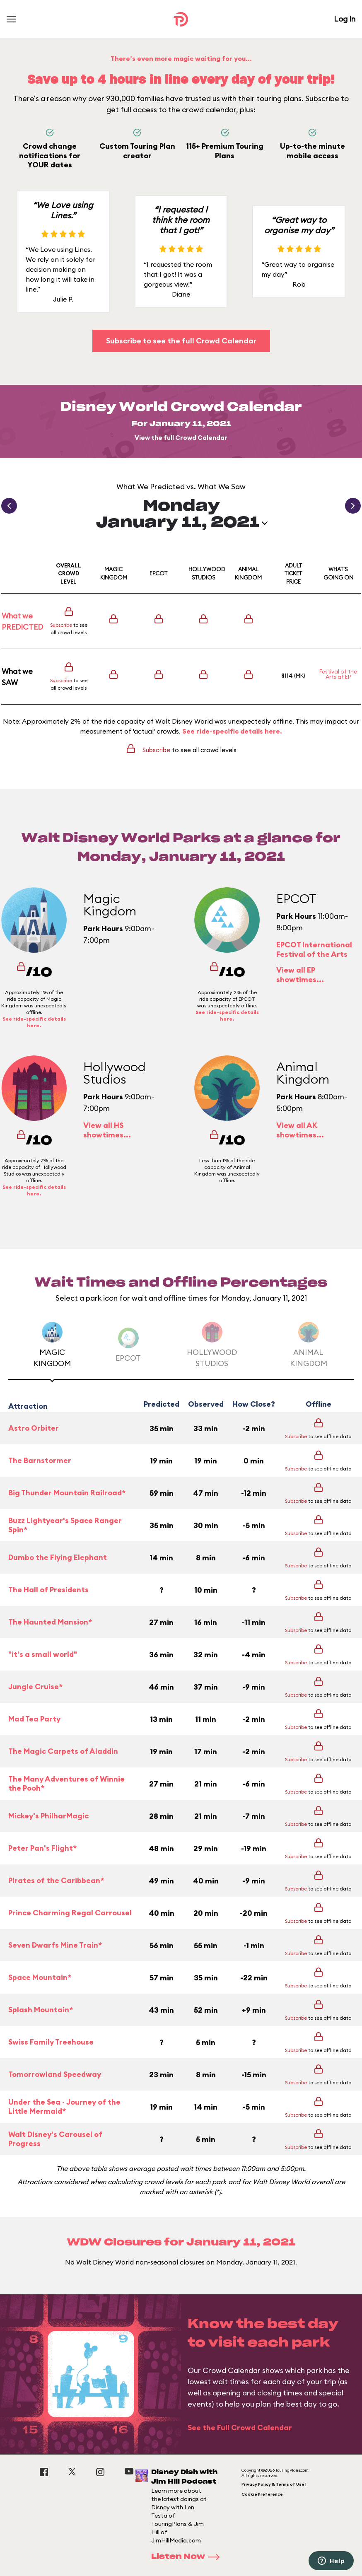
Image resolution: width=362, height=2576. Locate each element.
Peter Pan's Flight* (42, 1848)
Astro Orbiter (33, 1428)
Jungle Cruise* (35, 1686)
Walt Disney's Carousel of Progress (55, 2139)
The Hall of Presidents (48, 1589)
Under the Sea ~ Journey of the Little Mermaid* (64, 2107)
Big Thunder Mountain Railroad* (66, 1492)
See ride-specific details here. (232, 731)
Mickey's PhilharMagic (48, 1815)
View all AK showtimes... (300, 1130)
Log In (344, 19)
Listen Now (188, 2557)
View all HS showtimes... (107, 1130)
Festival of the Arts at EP (338, 674)
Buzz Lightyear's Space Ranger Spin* (65, 1525)
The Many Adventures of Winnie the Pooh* (66, 1783)
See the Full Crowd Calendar (240, 2427)
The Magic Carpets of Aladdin (63, 1751)
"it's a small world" (42, 1654)
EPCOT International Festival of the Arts (314, 949)
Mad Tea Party (34, 1719)
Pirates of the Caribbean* (56, 1880)
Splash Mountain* (40, 2009)
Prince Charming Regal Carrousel (70, 1912)
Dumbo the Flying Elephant (57, 1557)
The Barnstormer (39, 1460)
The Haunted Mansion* (50, 1622)
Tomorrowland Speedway (54, 2074)
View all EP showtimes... (300, 974)
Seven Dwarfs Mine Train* (55, 1945)
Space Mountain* (39, 1977)
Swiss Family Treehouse (51, 2042)
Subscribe (61, 625)
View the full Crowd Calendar (181, 438)
